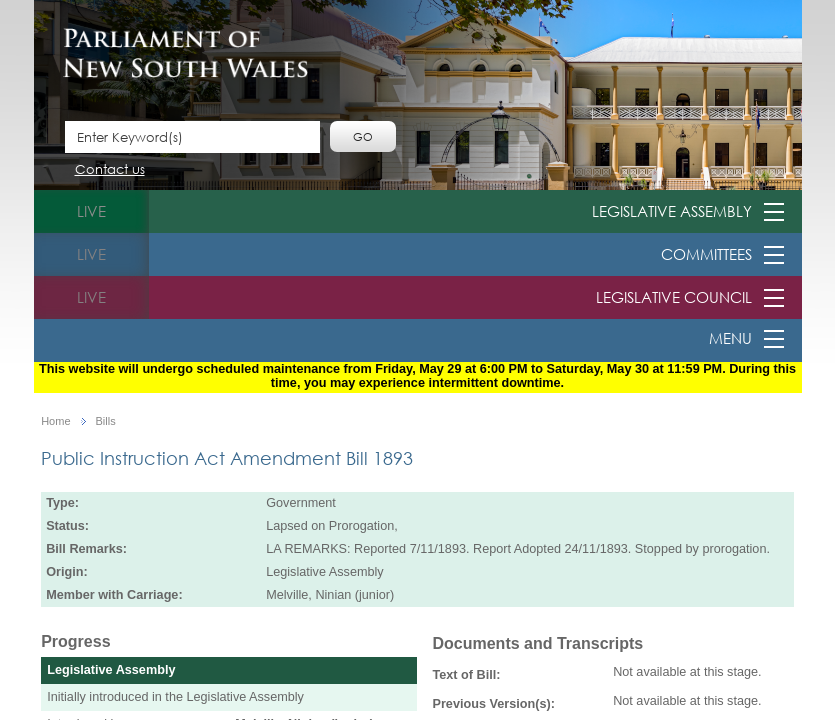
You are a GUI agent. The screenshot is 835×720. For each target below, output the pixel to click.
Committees (706, 254)
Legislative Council (674, 297)
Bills (106, 421)
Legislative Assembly (672, 211)
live (91, 211)
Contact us (110, 170)
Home (55, 421)
